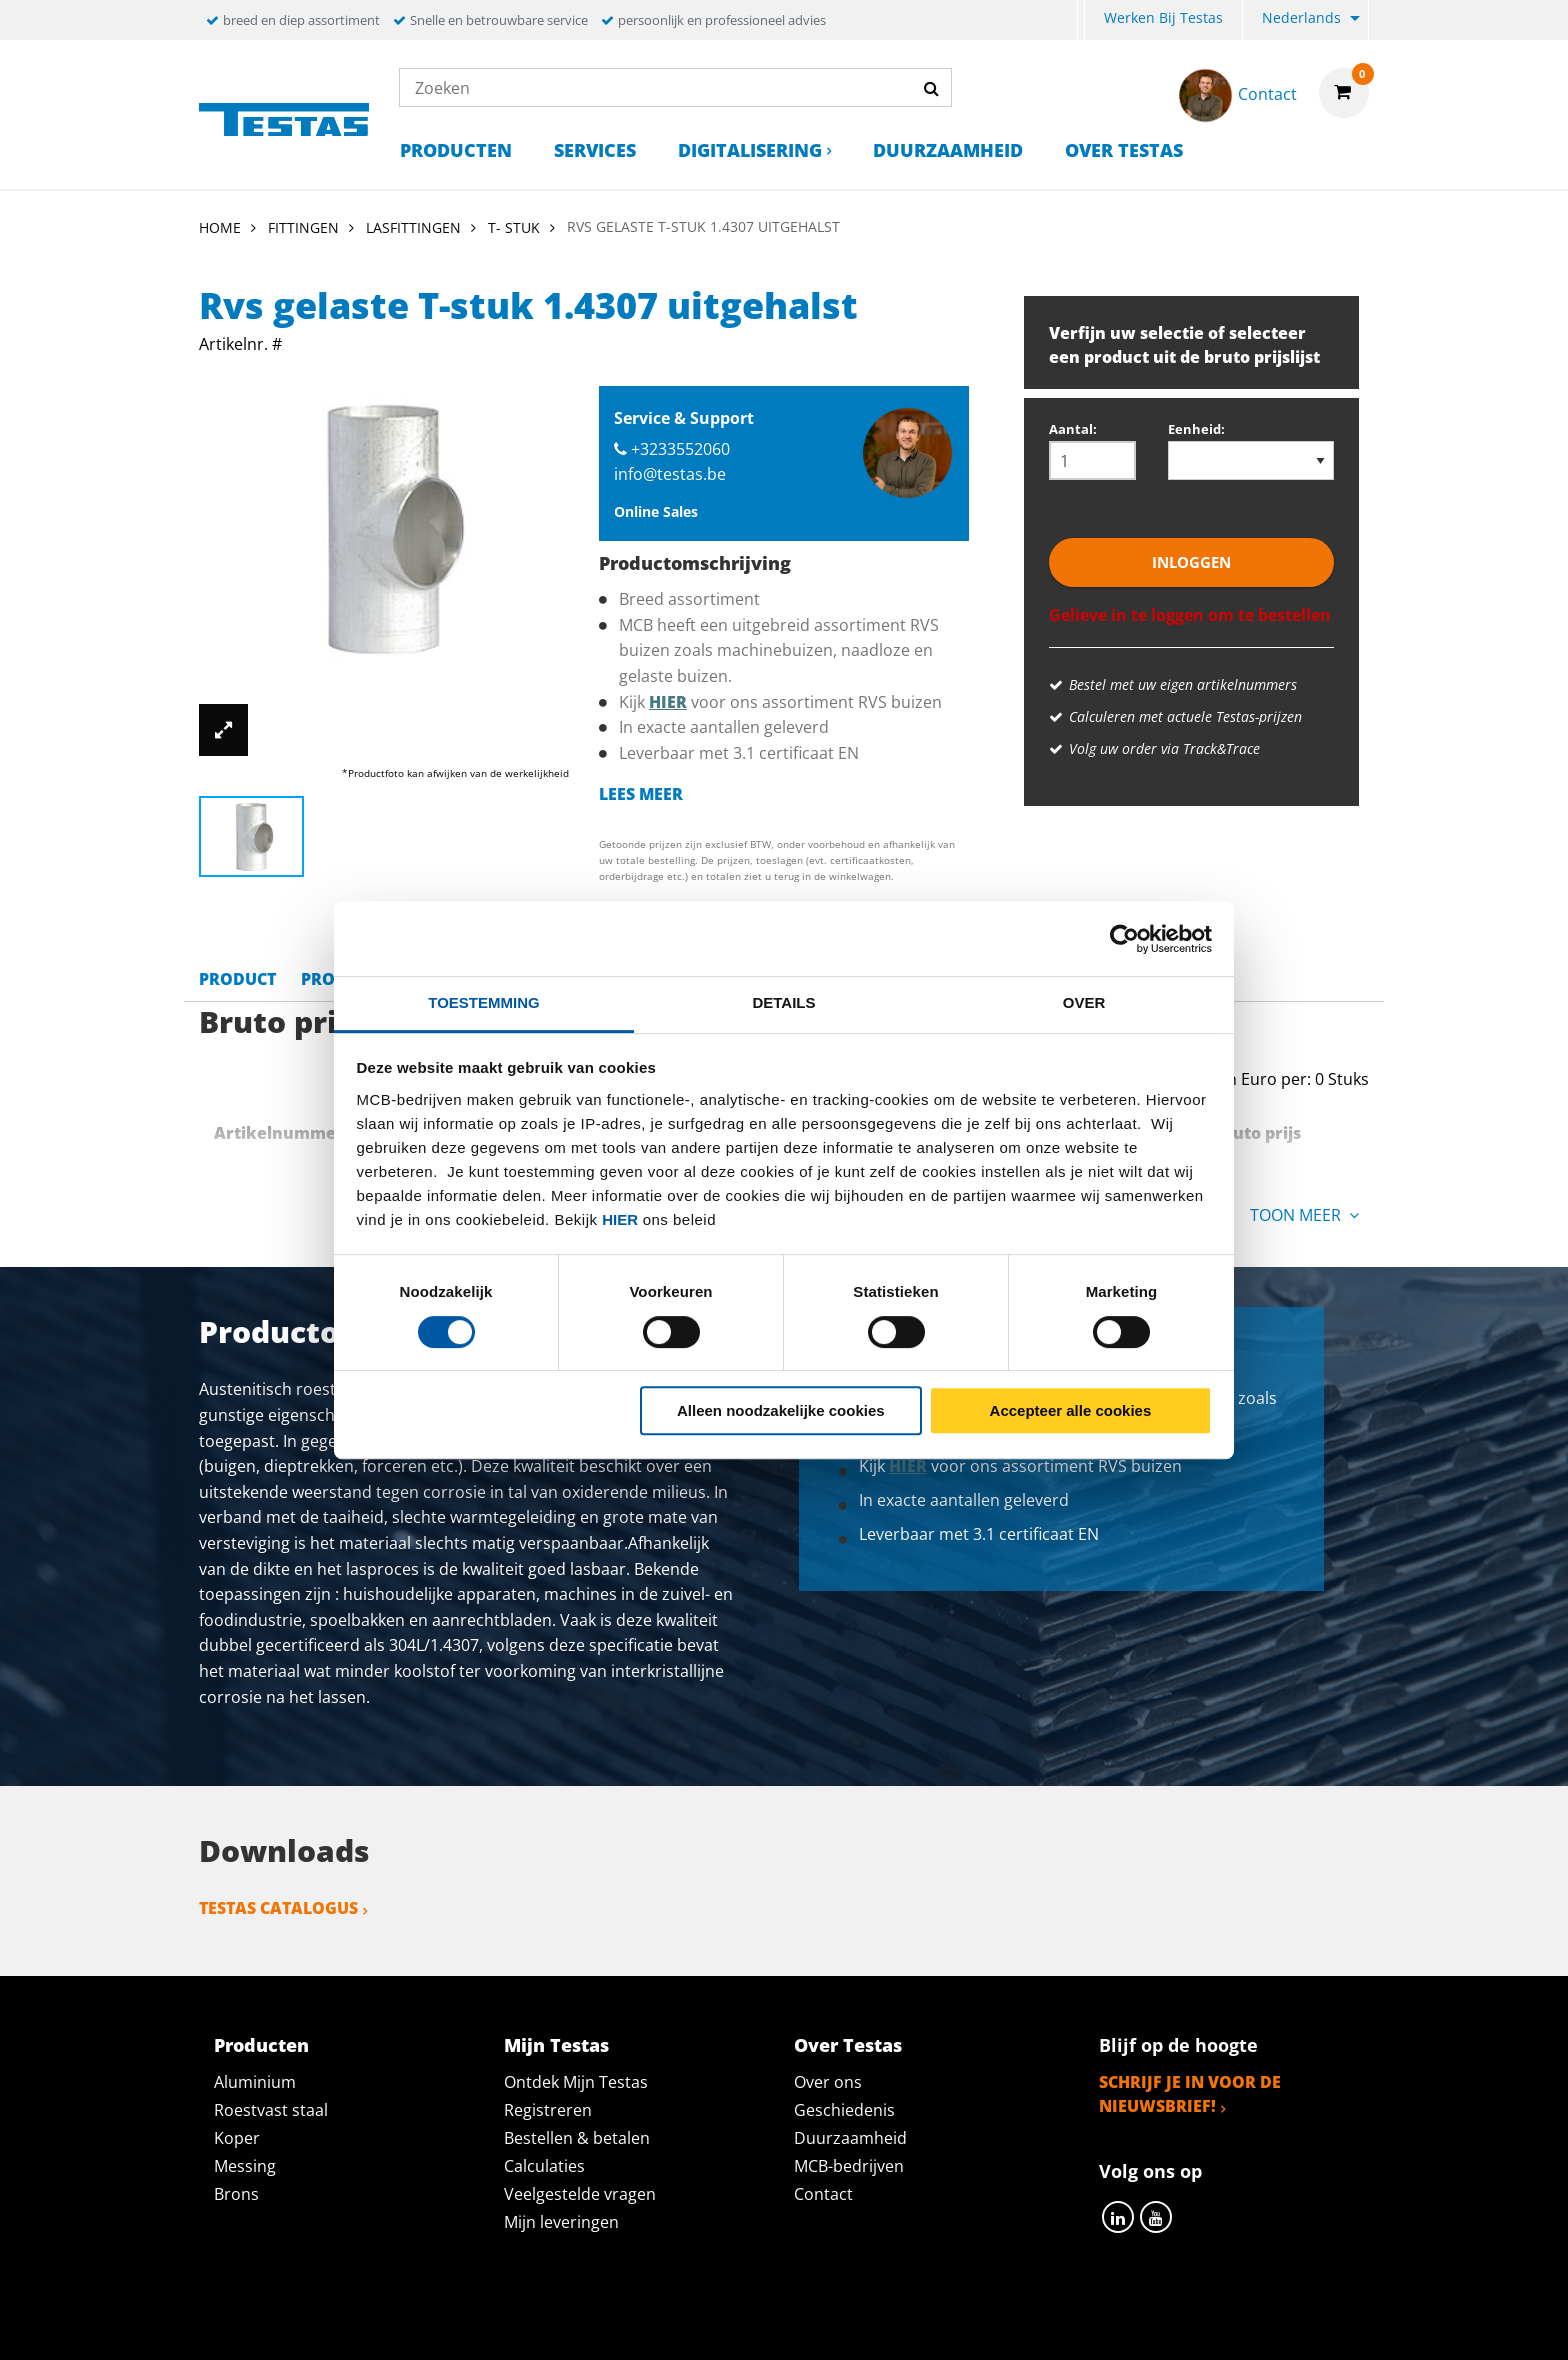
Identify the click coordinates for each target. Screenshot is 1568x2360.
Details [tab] (783, 1002)
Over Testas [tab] (848, 2045)
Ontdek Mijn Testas (576, 2082)
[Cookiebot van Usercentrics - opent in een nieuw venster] (1124, 939)
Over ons (828, 2082)
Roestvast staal (271, 2110)
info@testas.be (670, 474)
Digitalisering (750, 150)
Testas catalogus (278, 1908)
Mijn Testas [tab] (556, 2045)
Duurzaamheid (948, 150)
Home (220, 227)
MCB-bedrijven (849, 2166)
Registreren (548, 2110)
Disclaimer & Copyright (1130, 2322)
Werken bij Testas (1163, 17)
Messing (245, 2166)
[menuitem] (1081, 20)
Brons (236, 2194)
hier (620, 1219)
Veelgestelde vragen (580, 2194)
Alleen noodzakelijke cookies (781, 1410)
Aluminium (255, 2082)
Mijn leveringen (561, 2222)
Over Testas (1124, 150)
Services (595, 150)
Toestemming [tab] (483, 1002)
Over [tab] (1084, 1002)
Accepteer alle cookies (1071, 1410)
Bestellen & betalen (577, 2138)
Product (237, 979)
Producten (456, 150)
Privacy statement (517, 2322)
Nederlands (1301, 17)
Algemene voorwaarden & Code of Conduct (813, 2322)
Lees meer (641, 794)
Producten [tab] (261, 2045)
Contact (823, 2194)
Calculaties (544, 2166)
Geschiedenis (844, 2110)
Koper (237, 2138)
